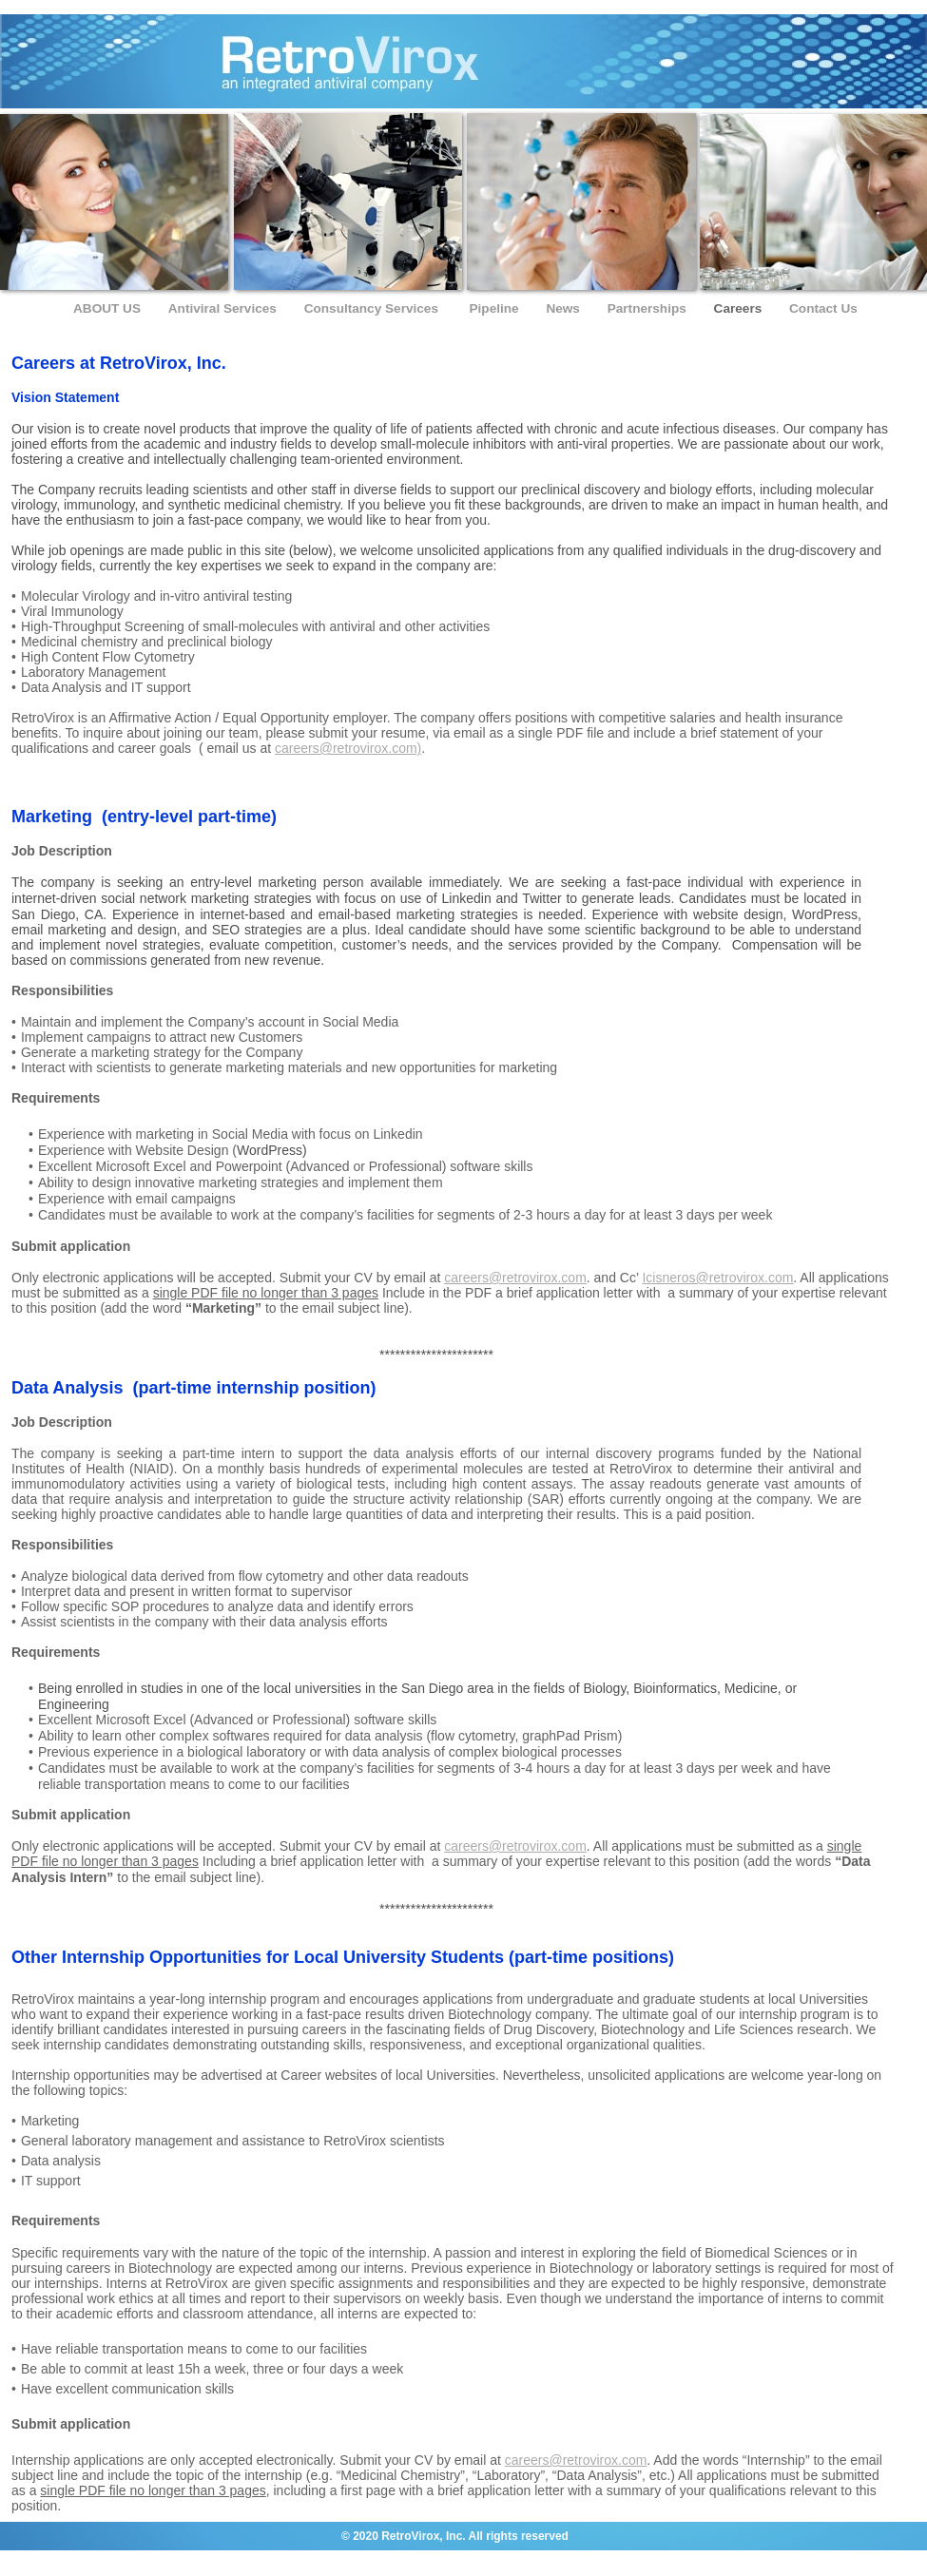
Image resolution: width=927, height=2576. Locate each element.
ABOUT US (109, 308)
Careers (739, 308)
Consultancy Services (375, 308)
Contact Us (823, 308)
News (564, 308)
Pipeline (496, 308)
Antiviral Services (224, 308)
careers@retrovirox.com (515, 1277)
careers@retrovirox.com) (348, 748)
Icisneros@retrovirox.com (717, 1277)
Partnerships (649, 308)
